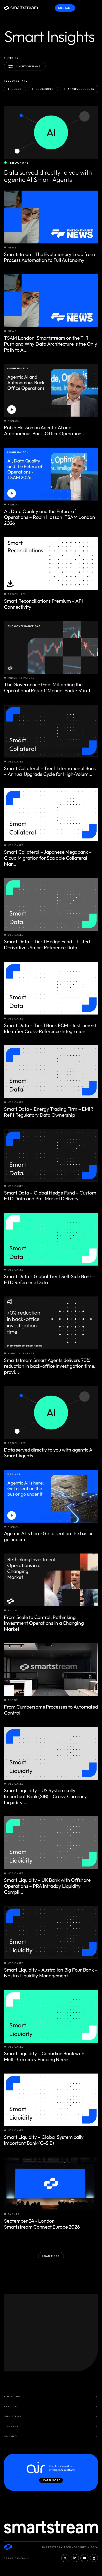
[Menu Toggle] (95, 8)
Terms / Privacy (16, 2558)
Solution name (25, 66)
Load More (50, 2256)
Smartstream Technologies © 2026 (70, 2547)
